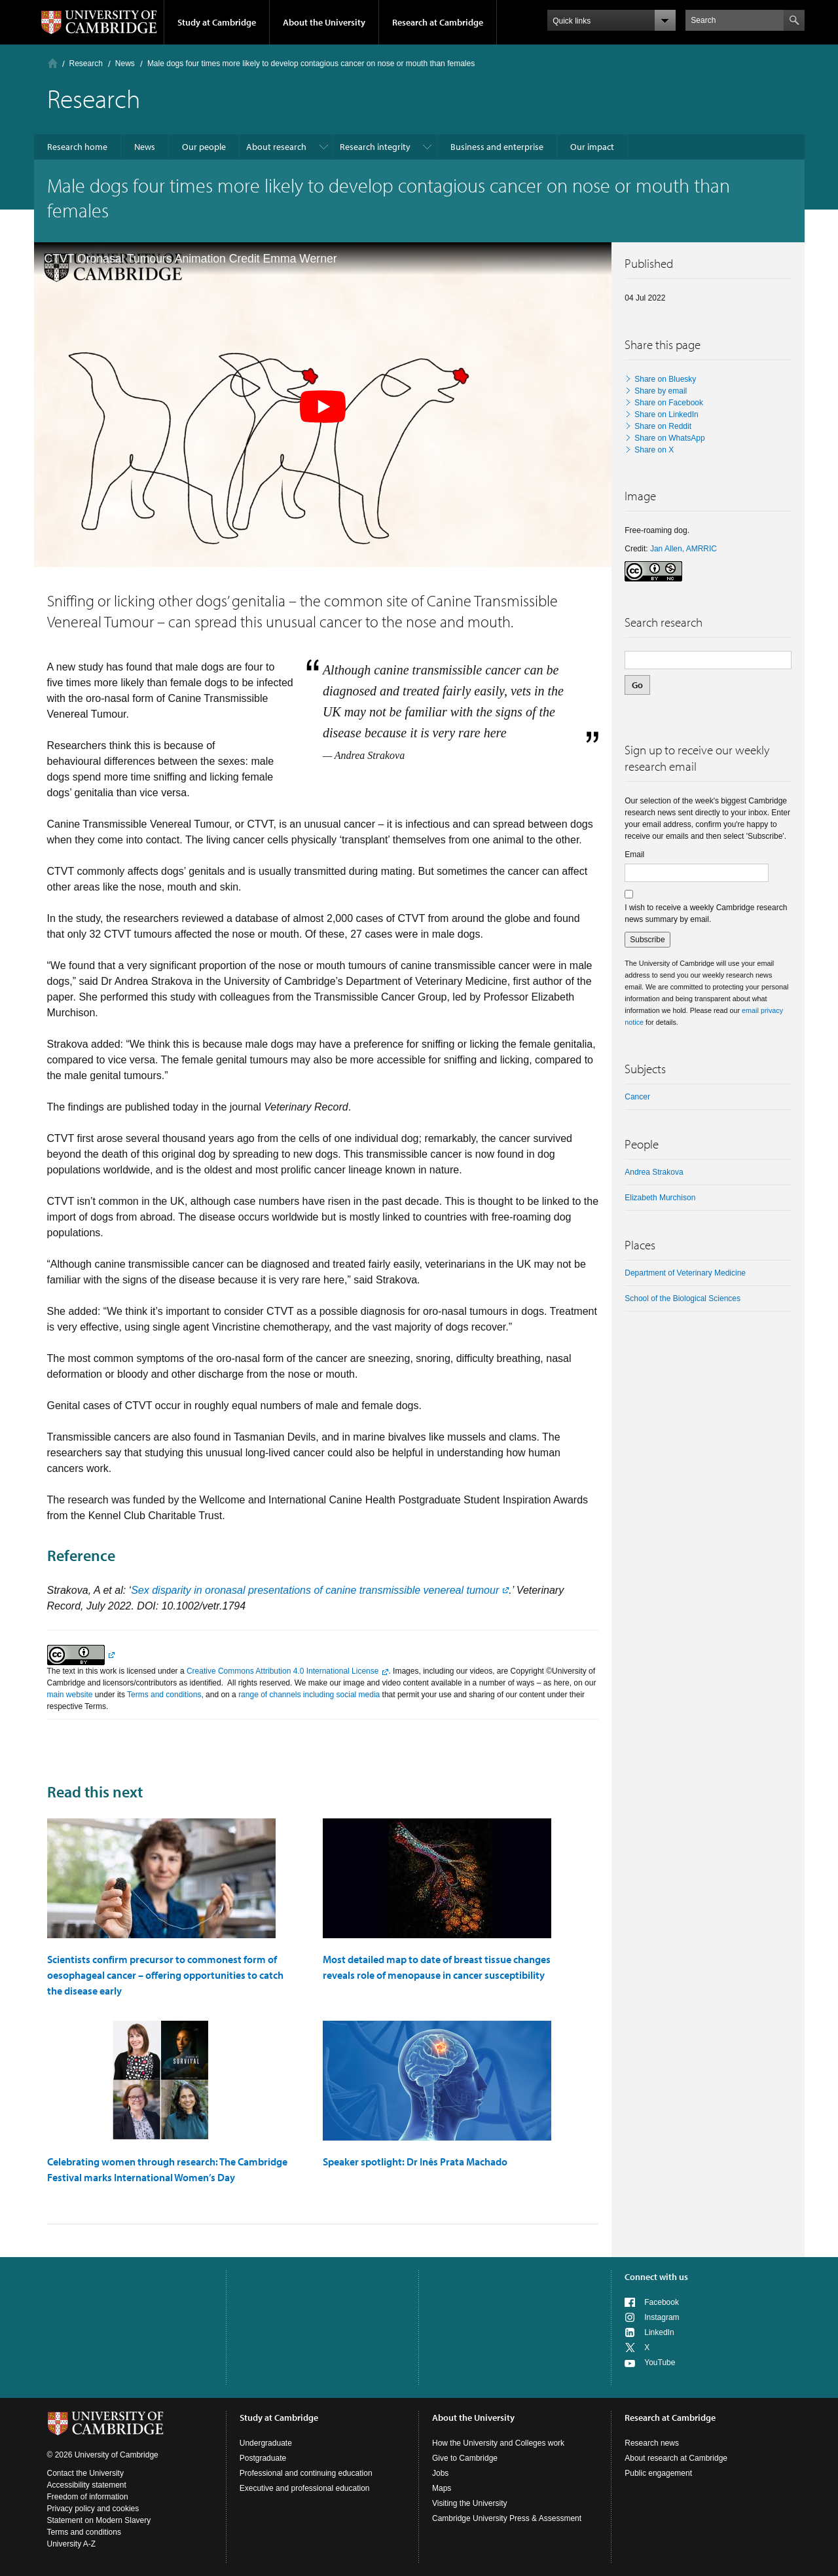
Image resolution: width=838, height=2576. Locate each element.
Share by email (660, 391)
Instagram (661, 2317)
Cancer (637, 1096)
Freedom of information (87, 2496)
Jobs (440, 2473)
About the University (324, 22)
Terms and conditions (164, 1694)
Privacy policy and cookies (93, 2508)
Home (52, 63)
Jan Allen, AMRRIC (683, 548)
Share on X (654, 449)
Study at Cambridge (216, 22)
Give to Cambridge (465, 2458)
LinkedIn (659, 2332)
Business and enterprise (496, 147)
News (125, 63)
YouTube (659, 2362)
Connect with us (656, 2277)
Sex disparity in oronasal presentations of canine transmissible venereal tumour (314, 1590)
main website (70, 1694)
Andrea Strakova (654, 1172)
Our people (204, 147)
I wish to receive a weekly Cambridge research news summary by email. (706, 913)
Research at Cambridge (437, 22)
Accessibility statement (86, 2485)
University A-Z (71, 2543)
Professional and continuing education (306, 2473)
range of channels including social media (309, 1694)
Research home (77, 147)
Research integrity (375, 147)
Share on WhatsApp (669, 438)
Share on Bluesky (665, 379)
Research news (652, 2443)
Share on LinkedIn (666, 414)
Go (637, 685)
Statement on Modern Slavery (99, 2520)
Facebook (661, 2302)
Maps (441, 2488)
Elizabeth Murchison (660, 1197)
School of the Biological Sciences (682, 1298)
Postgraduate (263, 2458)
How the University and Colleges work (498, 2443)
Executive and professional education (305, 2488)
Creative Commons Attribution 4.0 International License (283, 1671)
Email (634, 854)
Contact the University (85, 2473)
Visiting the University (469, 2503)
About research (276, 147)
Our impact (592, 147)
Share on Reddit (662, 426)
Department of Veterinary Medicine (685, 1273)
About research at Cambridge (676, 2458)
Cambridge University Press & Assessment (506, 2518)
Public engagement (658, 2473)
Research (86, 63)
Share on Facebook (668, 402)
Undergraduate (266, 2443)
